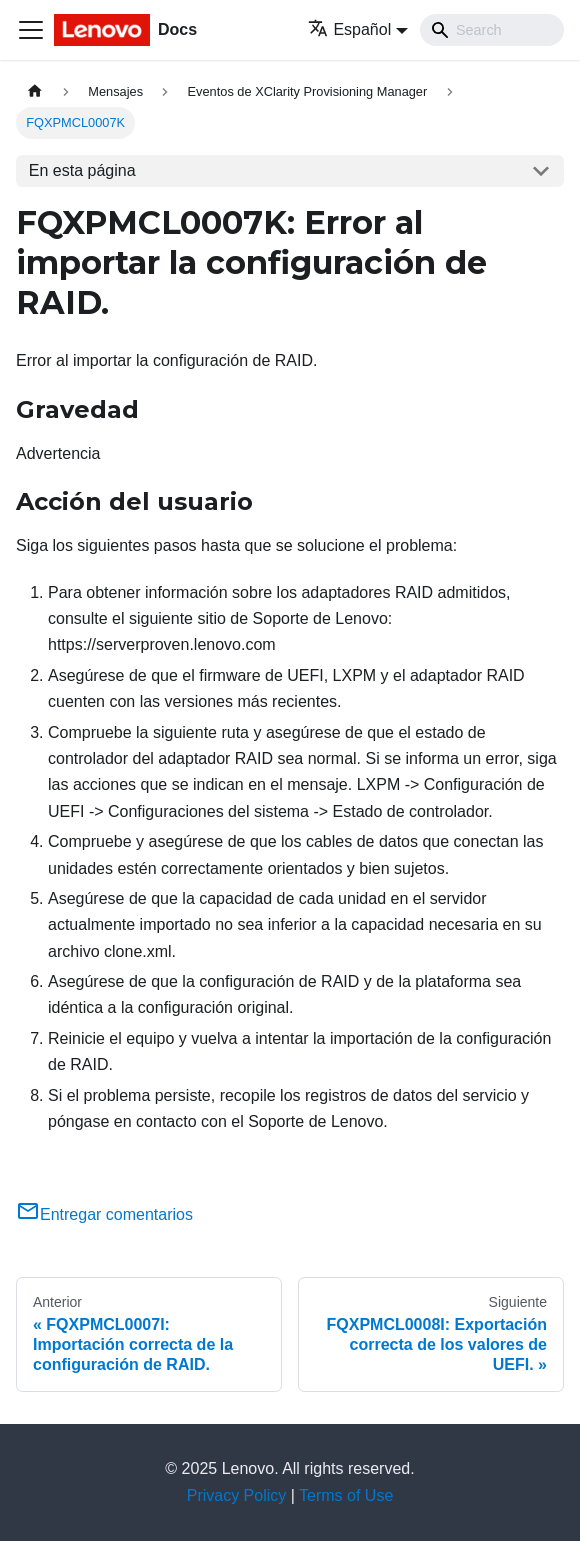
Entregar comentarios (104, 1214)
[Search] (492, 30)
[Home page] (35, 91)
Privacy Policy (237, 1495)
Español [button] (349, 29)
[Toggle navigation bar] (31, 30)
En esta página (82, 170)
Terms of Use (346, 1495)
